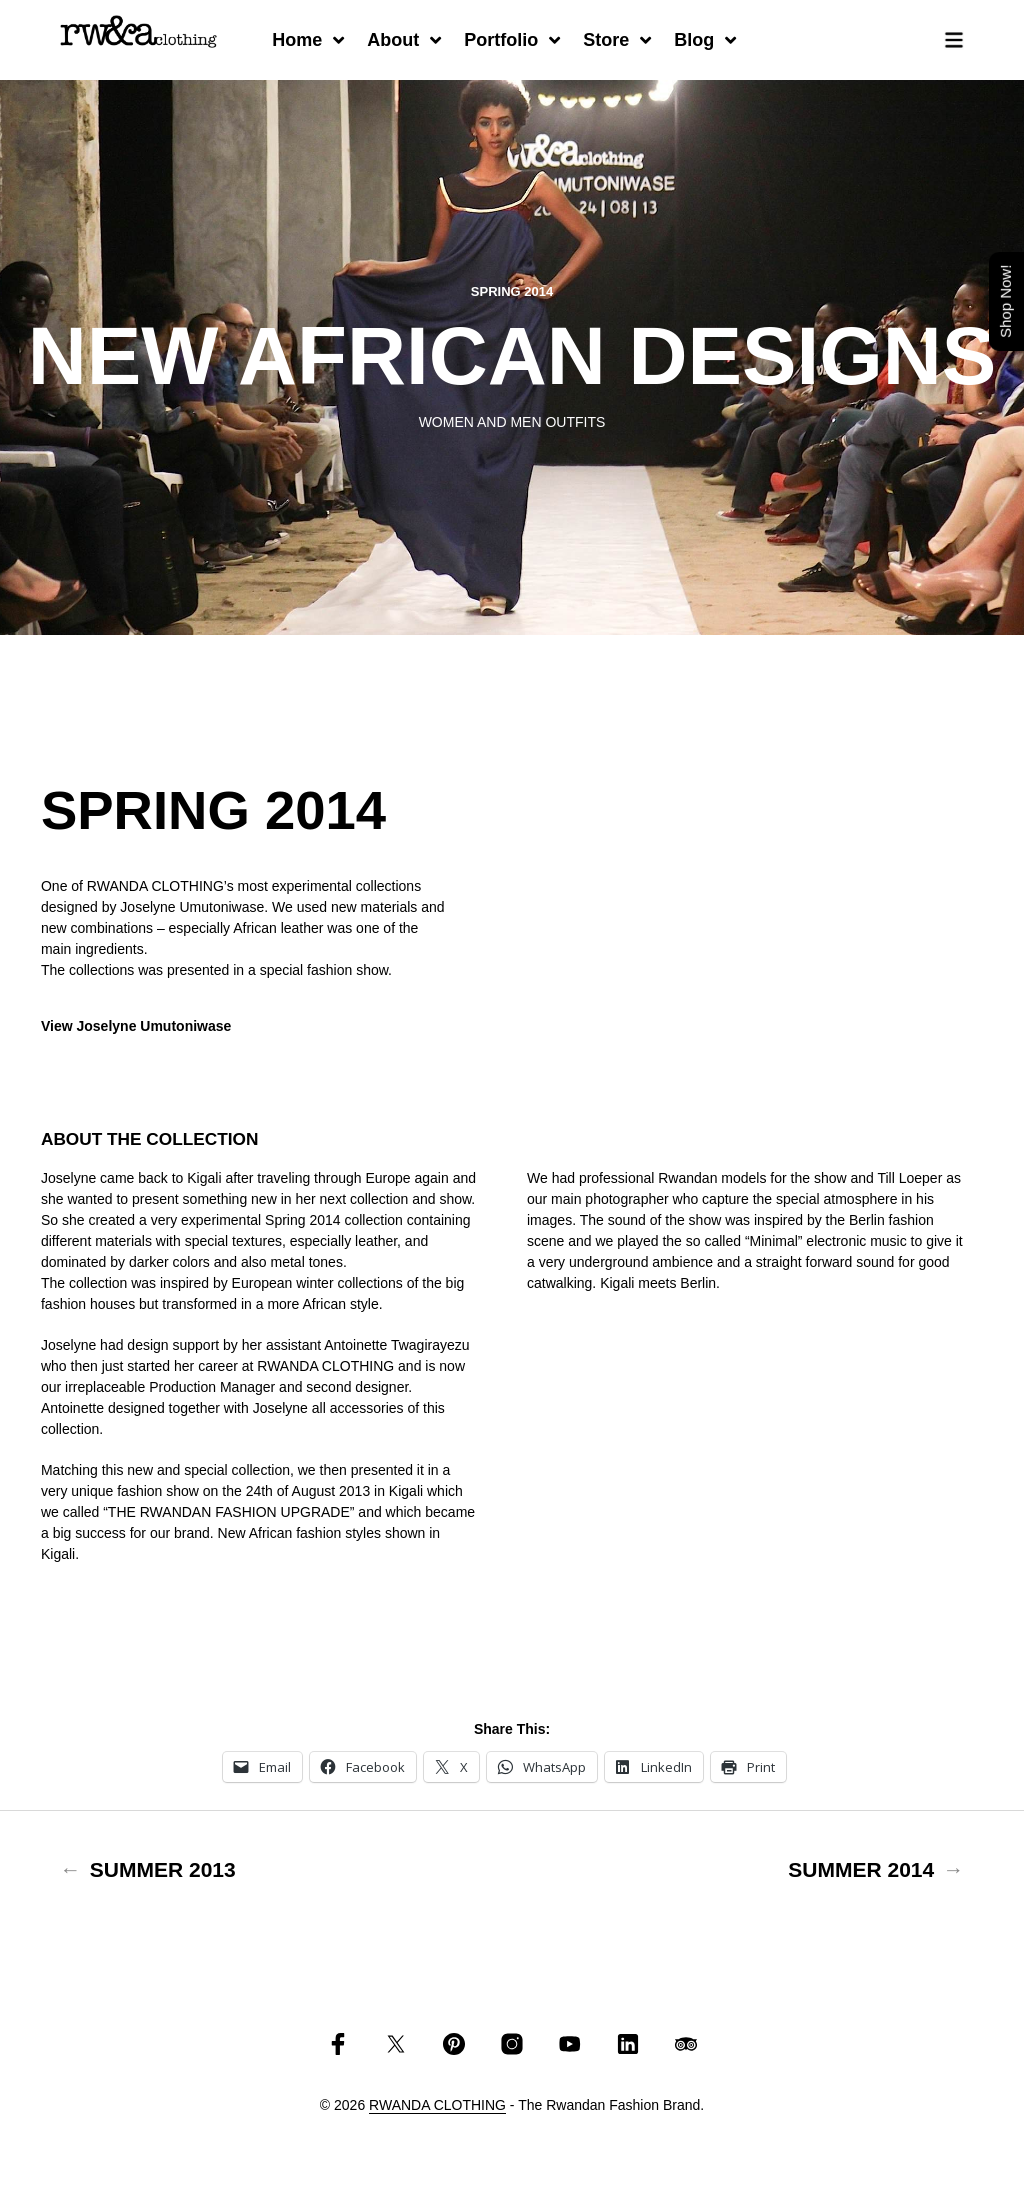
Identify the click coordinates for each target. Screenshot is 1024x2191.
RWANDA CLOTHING (437, 2105)
